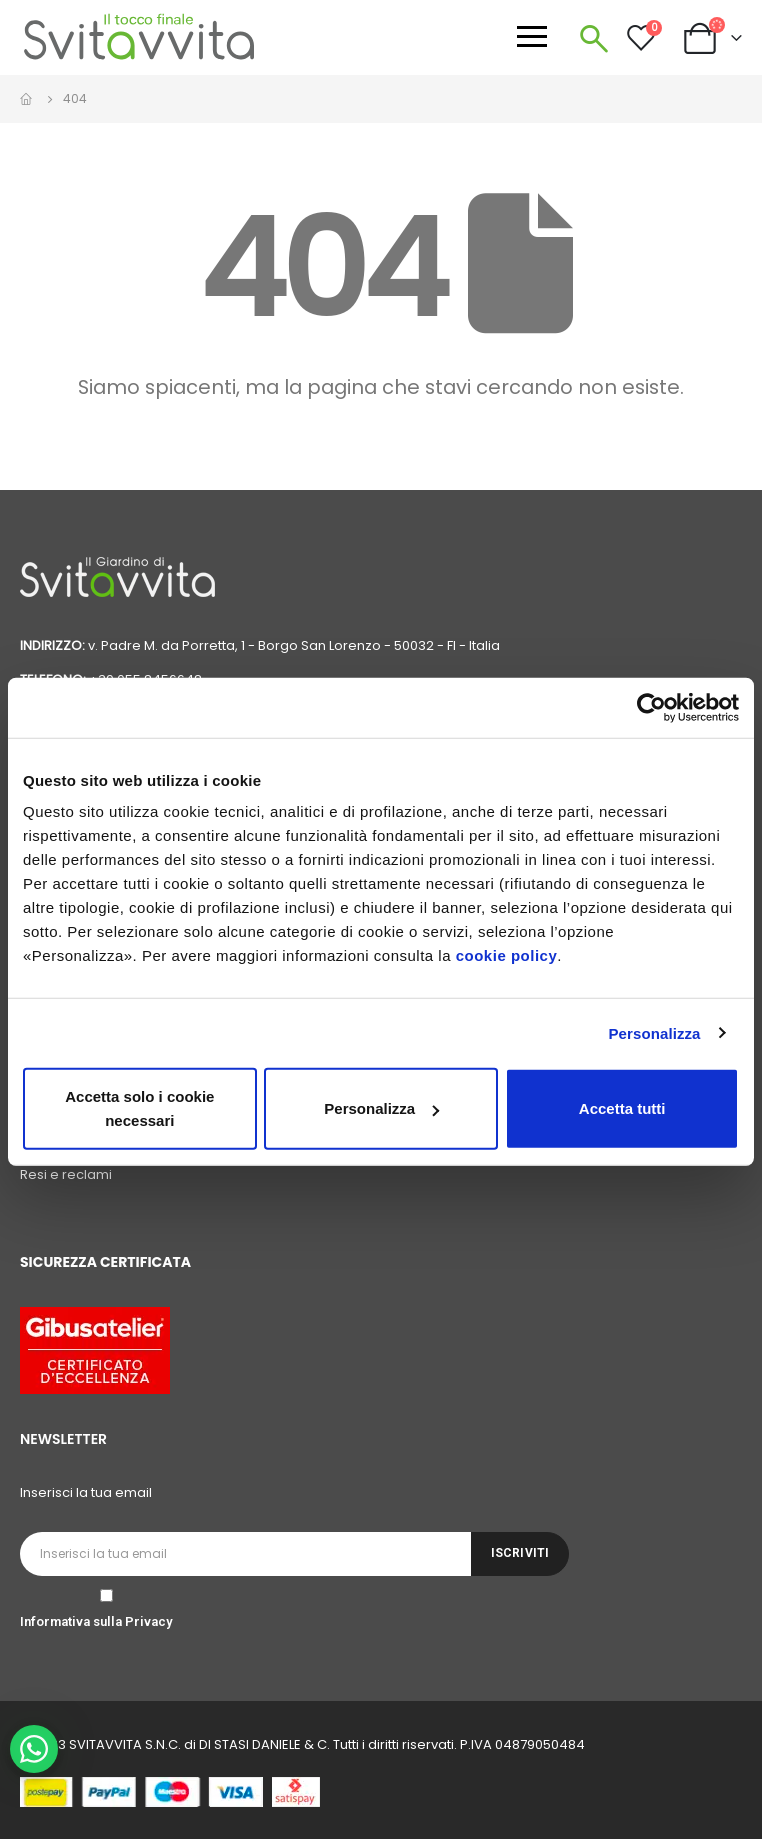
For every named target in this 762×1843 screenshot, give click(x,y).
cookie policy (507, 955)
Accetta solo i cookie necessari (139, 1108)
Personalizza (654, 1032)
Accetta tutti (622, 1108)
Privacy (148, 1625)
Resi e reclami (66, 1178)
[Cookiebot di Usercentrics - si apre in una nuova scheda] (651, 707)
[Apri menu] (532, 36)
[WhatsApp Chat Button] (34, 1749)
